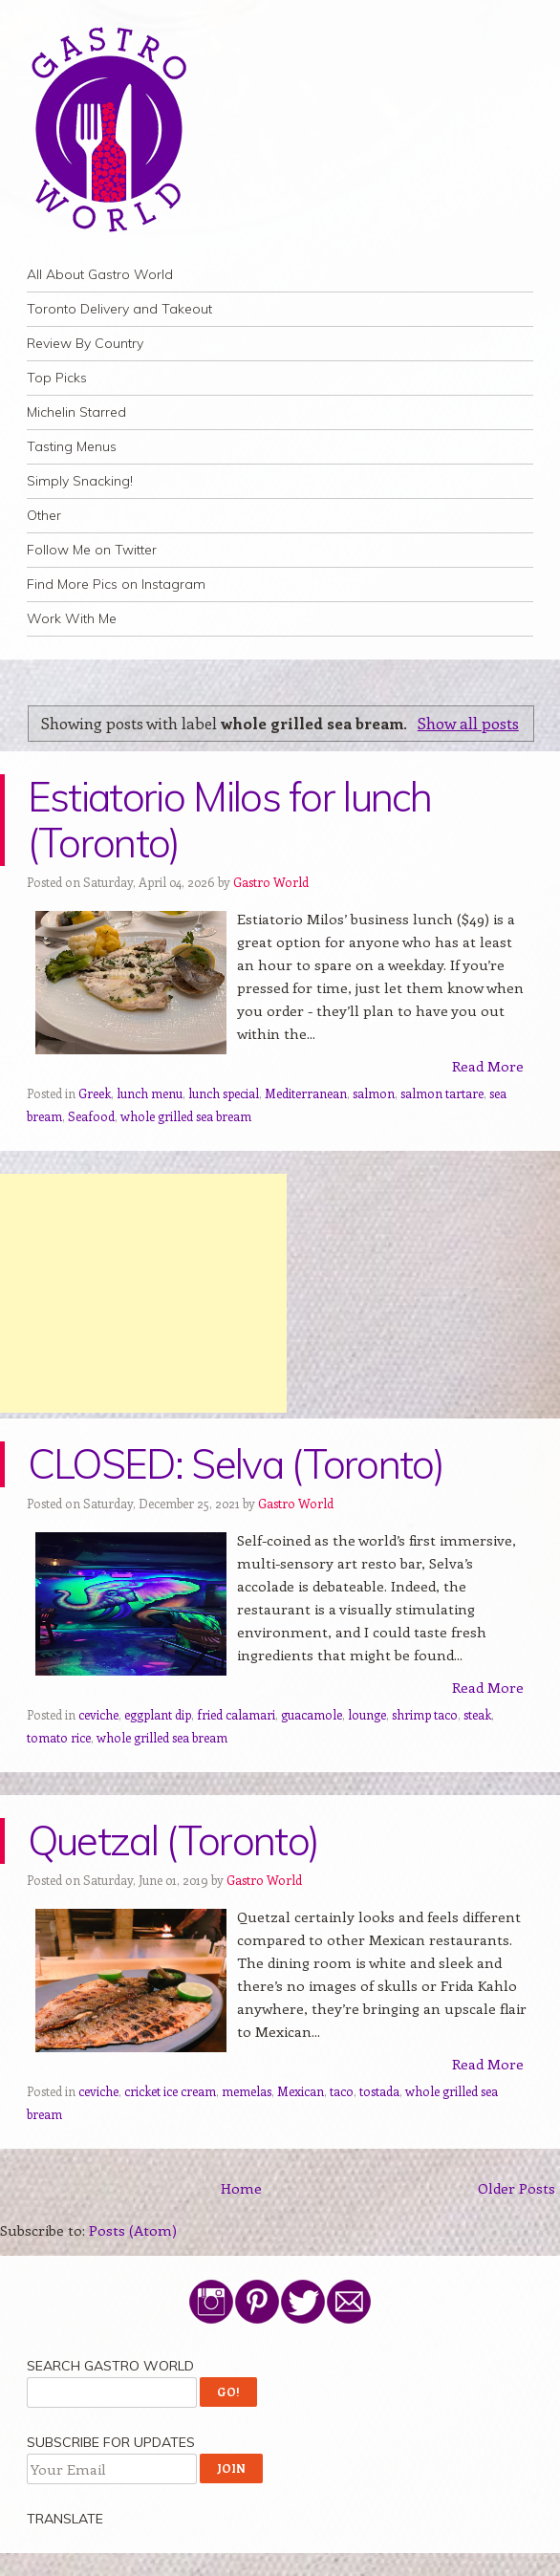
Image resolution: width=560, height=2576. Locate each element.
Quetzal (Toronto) (173, 1840)
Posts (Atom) (133, 2230)
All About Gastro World (100, 274)
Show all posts (468, 722)
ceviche (98, 1714)
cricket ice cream (170, 2091)
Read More (488, 1065)
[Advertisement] (143, 1293)
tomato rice (59, 1737)
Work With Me (72, 618)
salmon (374, 1093)
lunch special (223, 1093)
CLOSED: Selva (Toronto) (235, 1464)
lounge (367, 1714)
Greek (94, 1093)
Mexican (300, 2091)
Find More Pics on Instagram (116, 584)
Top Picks (57, 377)
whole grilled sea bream (185, 1116)
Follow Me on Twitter (92, 549)
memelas (246, 2091)
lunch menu (150, 1093)
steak (477, 1714)
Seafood (91, 1116)
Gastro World (271, 882)
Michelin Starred (76, 412)
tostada (379, 2091)
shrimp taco (425, 1714)
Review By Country (85, 343)
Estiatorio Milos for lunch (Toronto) (229, 819)
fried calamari (236, 1714)
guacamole (311, 1714)
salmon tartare (442, 1093)
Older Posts (516, 2187)
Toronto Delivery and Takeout (119, 308)
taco (342, 2091)
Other (44, 515)
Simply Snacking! (80, 480)
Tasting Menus (72, 446)
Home (241, 2187)
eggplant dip (157, 1714)
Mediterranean (306, 1093)
